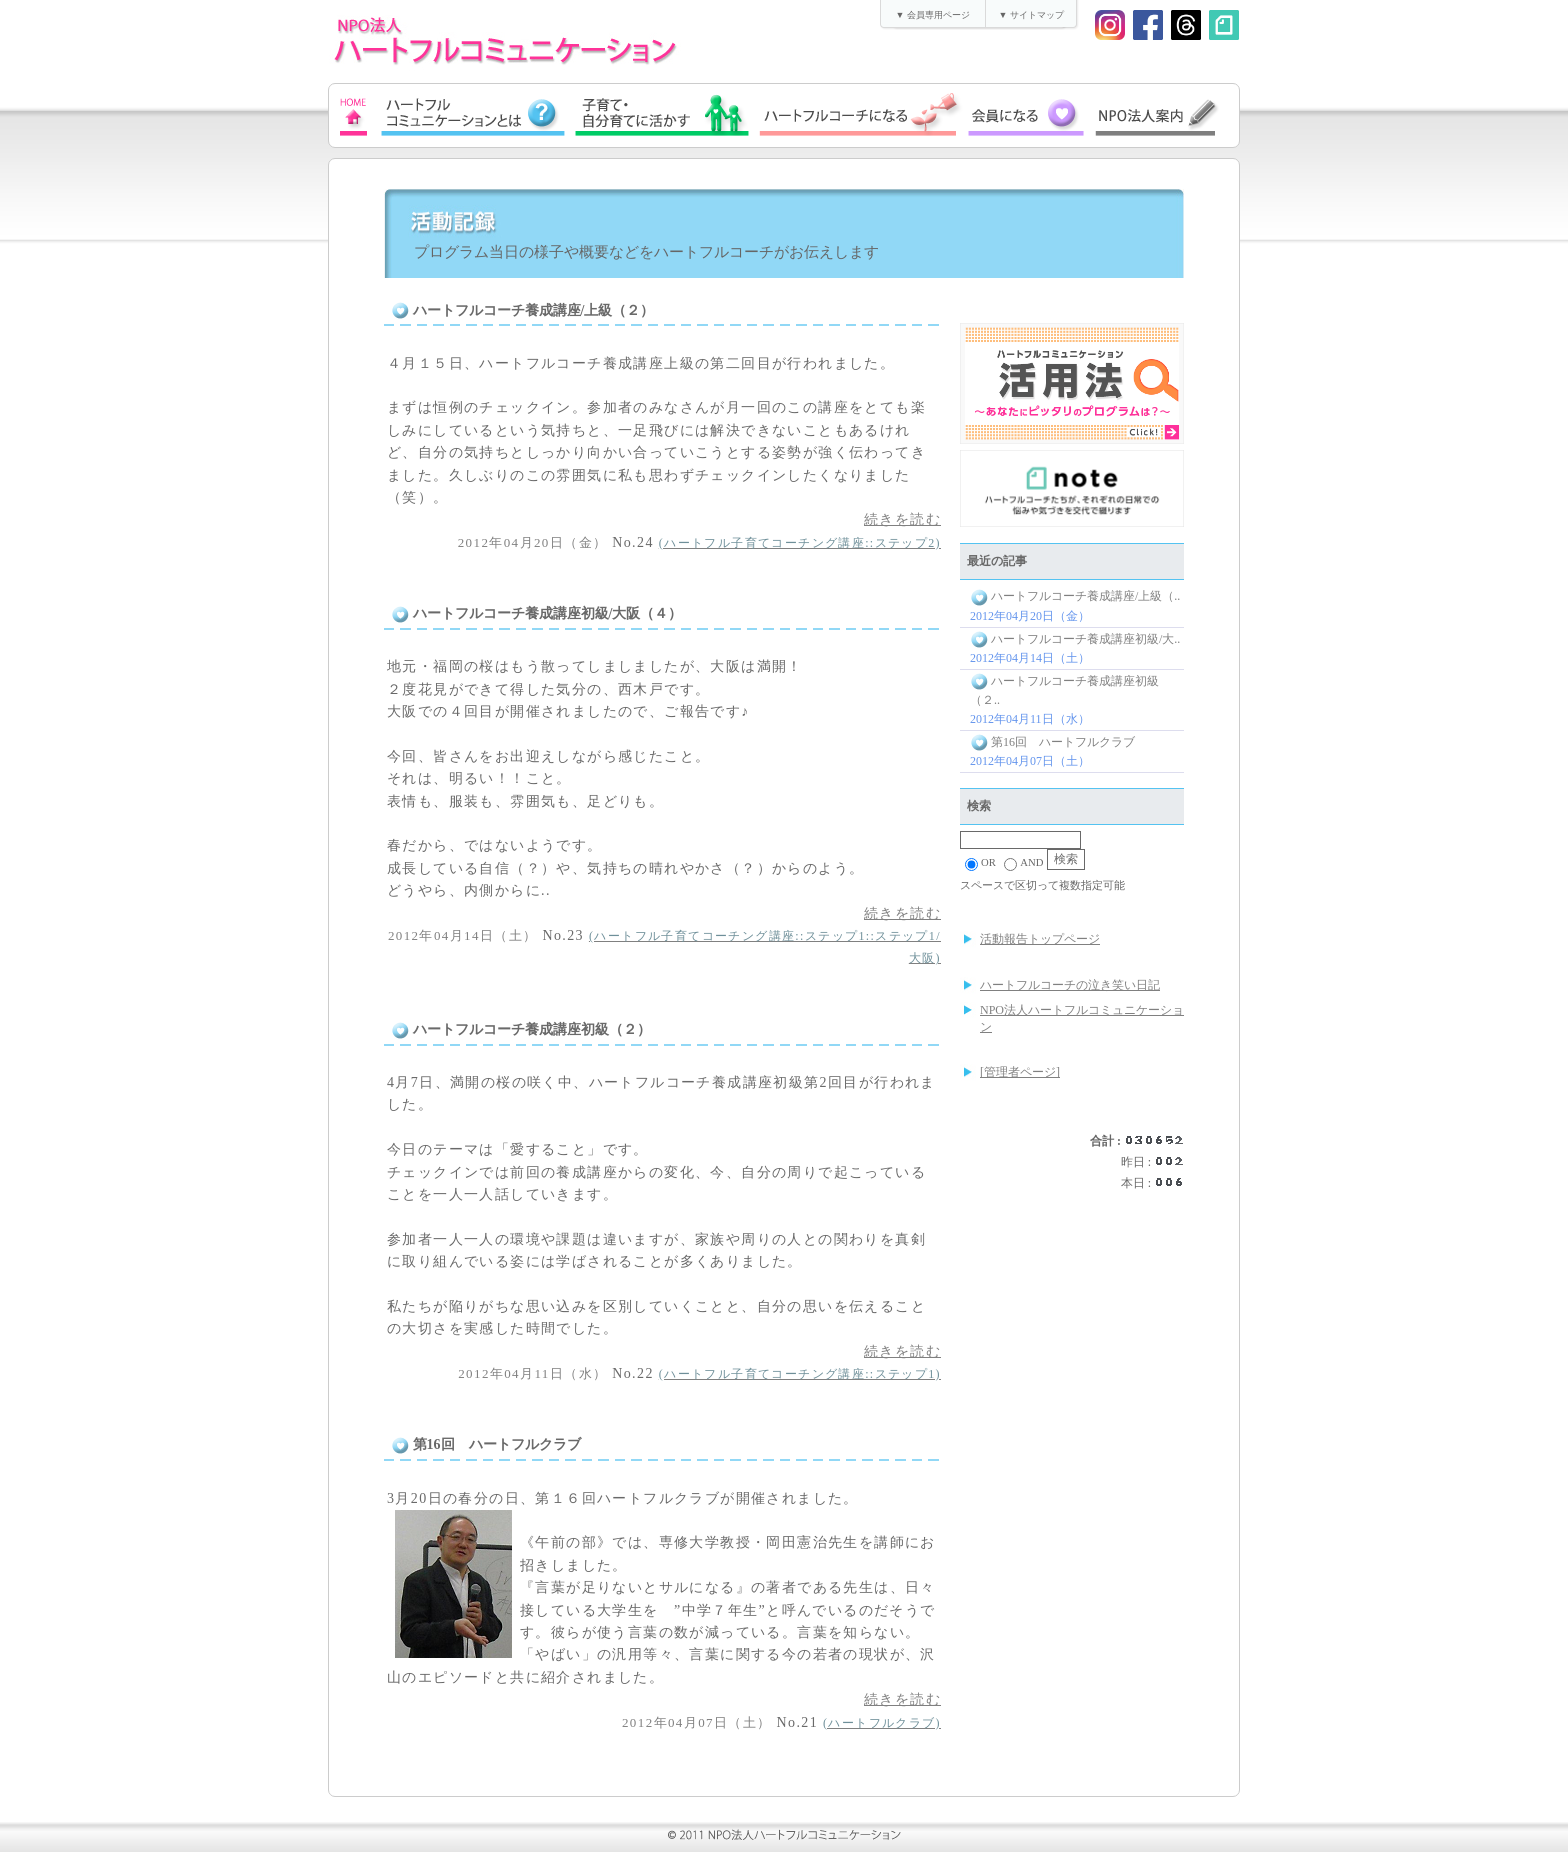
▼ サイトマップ (1030, 15)
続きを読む (902, 519)
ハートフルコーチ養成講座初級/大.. (1075, 639)
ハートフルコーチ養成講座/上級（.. (1075, 596)
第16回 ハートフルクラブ (1052, 742)
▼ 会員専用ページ (932, 15)
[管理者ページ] (1020, 1072)
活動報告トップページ (1040, 939)
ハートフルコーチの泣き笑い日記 (1070, 985)
